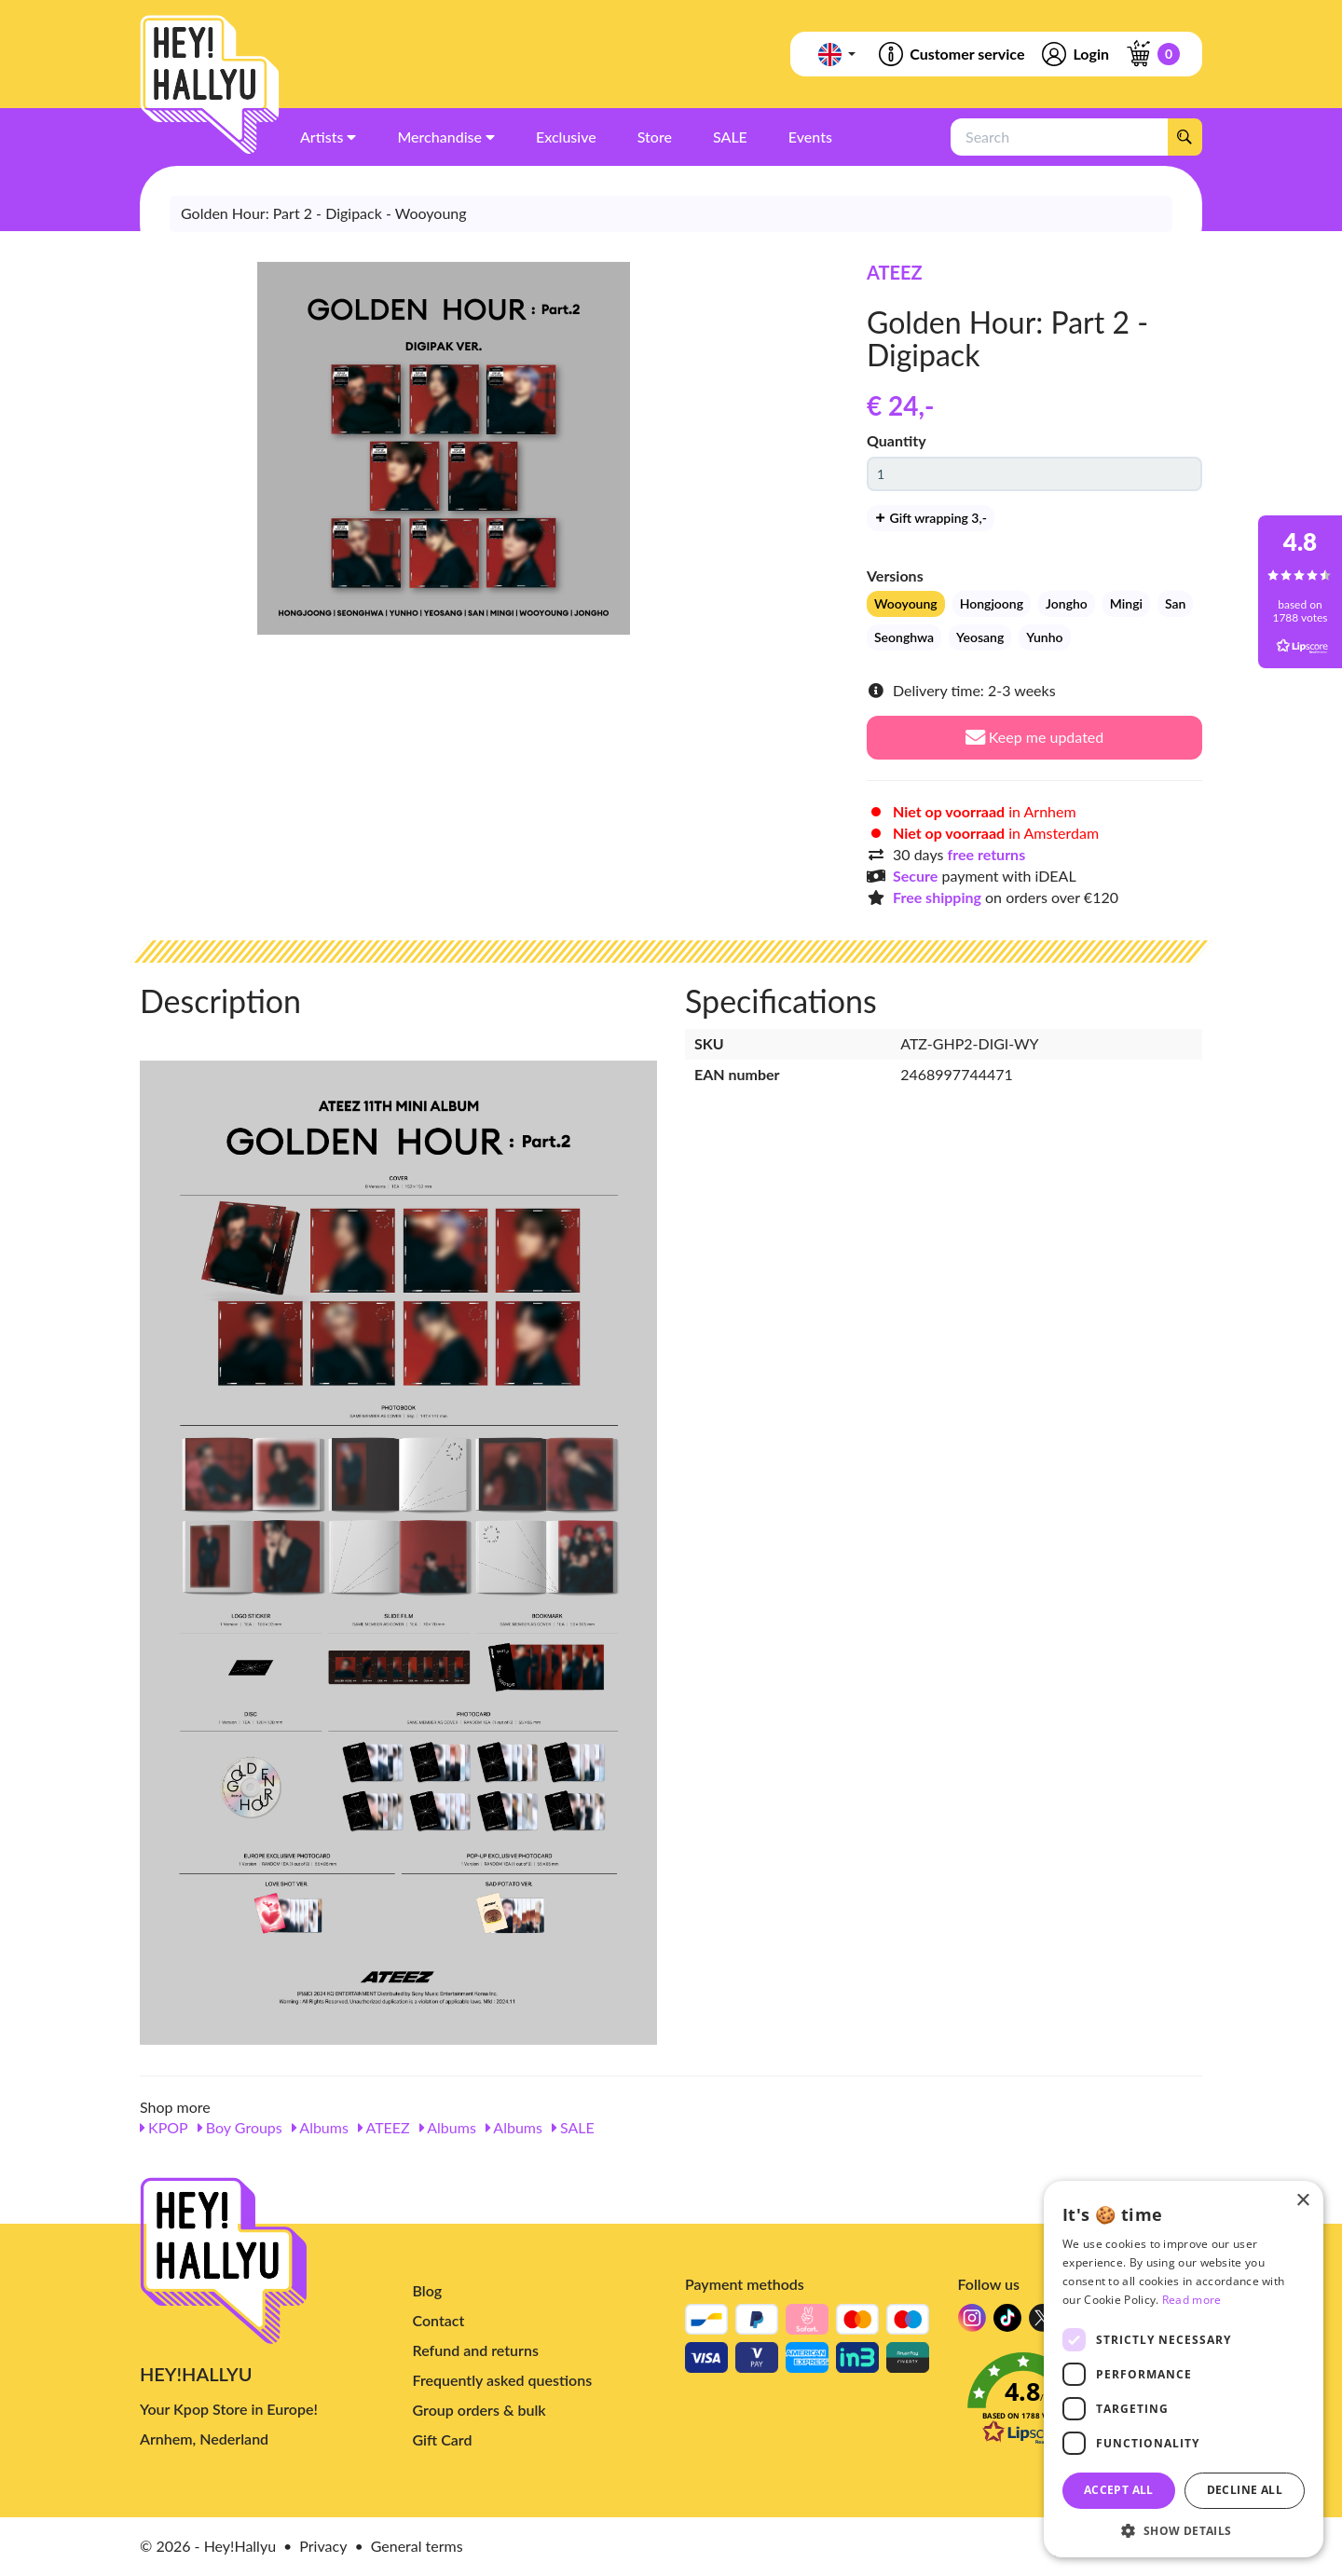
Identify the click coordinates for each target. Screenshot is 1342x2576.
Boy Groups (240, 2127)
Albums (320, 2127)
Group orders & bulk (479, 2409)
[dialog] (1183, 2369)
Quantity (896, 440)
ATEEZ (895, 272)
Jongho (1067, 603)
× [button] (1302, 2201)
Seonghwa (904, 637)
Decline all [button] (1244, 2490)
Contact (439, 2320)
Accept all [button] (1119, 2490)
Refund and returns (476, 2350)
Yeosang (980, 637)
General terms (417, 2546)
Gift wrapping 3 (930, 518)
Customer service (950, 54)
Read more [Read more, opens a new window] (1192, 2300)
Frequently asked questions (503, 2380)
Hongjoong (991, 603)
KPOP (164, 2127)
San (1175, 603)
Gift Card (442, 2439)
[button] (1183, 2530)
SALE (573, 2127)
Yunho (1044, 637)
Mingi (1126, 603)
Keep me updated (1034, 737)
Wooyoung (906, 603)
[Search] (1184, 137)
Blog (428, 2290)
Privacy (323, 2546)
